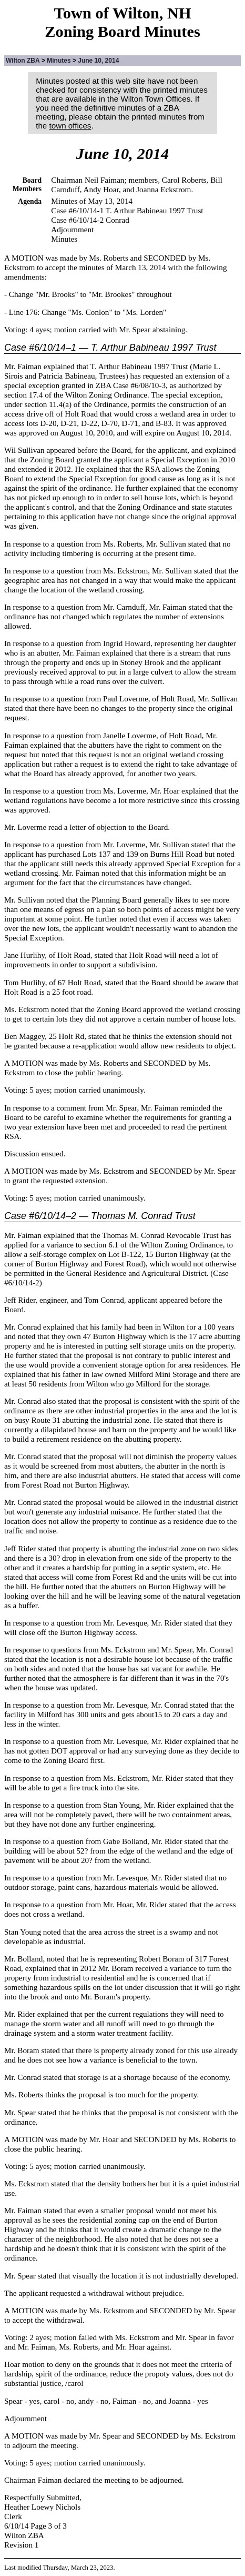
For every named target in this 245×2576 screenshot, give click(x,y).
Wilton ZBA (23, 60)
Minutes (58, 60)
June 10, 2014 (98, 60)
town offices (70, 125)
